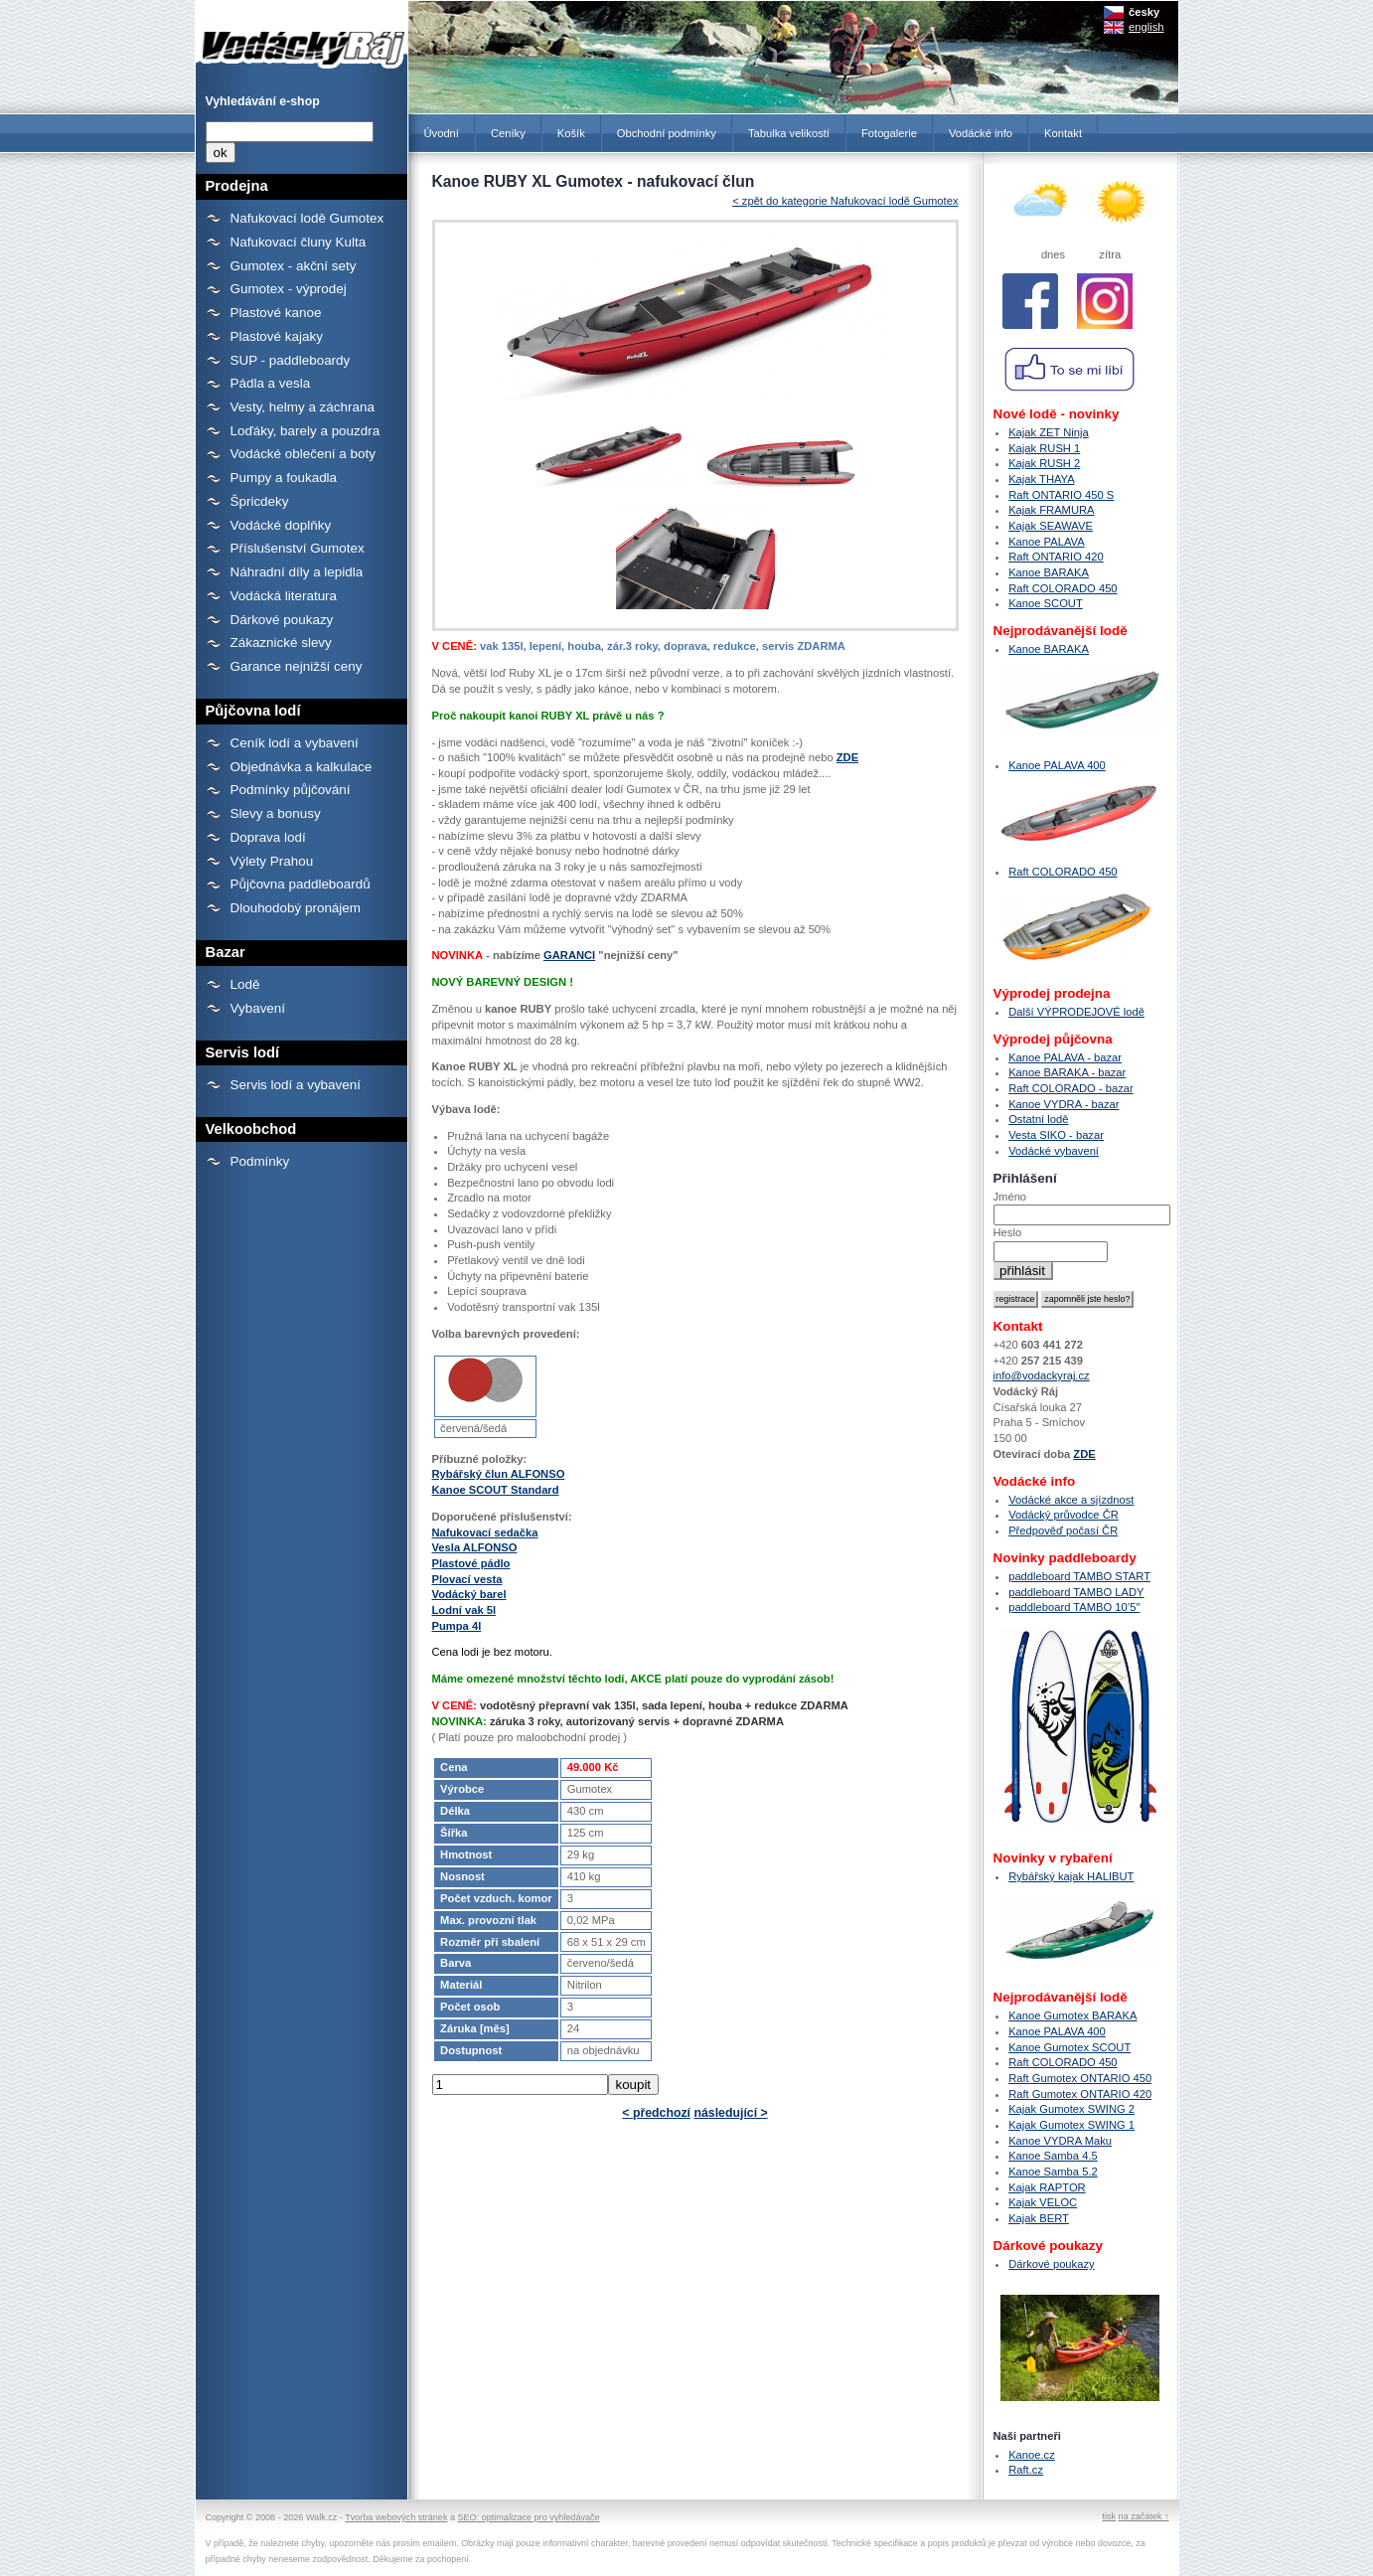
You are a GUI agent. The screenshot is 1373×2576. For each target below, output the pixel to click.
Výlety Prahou (272, 861)
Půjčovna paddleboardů (300, 884)
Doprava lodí (268, 837)
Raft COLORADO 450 (1062, 588)
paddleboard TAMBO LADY (1076, 1592)
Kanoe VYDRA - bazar (1063, 1104)
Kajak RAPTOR (1047, 2187)
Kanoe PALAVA (1046, 542)
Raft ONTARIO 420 (1056, 557)
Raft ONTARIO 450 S (1061, 495)
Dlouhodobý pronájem (295, 907)
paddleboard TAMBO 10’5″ (1074, 1607)
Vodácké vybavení (1053, 1151)
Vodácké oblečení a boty (303, 453)
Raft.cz (1025, 2470)
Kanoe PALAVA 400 (1057, 765)
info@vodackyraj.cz (1041, 1375)
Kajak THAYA (1041, 479)
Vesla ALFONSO (475, 1547)
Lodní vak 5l (464, 1610)
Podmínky (260, 1161)
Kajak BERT (1038, 2218)
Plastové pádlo (471, 1563)
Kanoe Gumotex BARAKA (1072, 2015)
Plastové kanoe (276, 312)
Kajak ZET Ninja (1048, 432)
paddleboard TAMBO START (1079, 1576)
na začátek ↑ (1144, 2516)
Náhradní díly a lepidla (297, 571)
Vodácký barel (469, 1594)
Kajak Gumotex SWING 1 (1071, 2125)
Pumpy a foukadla (284, 477)
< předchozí (656, 2113)
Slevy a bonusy (275, 813)
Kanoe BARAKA (1048, 572)
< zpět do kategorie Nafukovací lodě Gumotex (845, 201)
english (1146, 27)
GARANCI (569, 955)
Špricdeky (259, 501)
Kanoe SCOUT (1045, 603)
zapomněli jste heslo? (1087, 1299)
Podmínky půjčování (290, 789)
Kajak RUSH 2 (1044, 463)
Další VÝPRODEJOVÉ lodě (1076, 1012)
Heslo (1007, 1232)
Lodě (245, 984)
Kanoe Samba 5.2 (1053, 2171)
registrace (1014, 1299)
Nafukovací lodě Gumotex (307, 218)
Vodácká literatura (284, 595)
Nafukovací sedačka (485, 1532)
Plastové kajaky (276, 336)
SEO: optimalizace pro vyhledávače (529, 2517)
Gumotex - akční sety (293, 265)
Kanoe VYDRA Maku (1060, 2141)
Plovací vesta (467, 1579)
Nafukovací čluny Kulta (298, 242)
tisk (1109, 2516)
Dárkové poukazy (282, 619)
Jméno (1010, 1197)
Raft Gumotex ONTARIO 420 (1079, 2094)
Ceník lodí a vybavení (294, 742)
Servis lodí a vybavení (295, 1084)
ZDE (847, 757)
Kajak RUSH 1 (1044, 448)
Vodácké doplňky (281, 525)
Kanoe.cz (1031, 2455)
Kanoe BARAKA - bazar (1067, 1072)
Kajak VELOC (1042, 2202)
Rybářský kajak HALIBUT (1071, 1876)
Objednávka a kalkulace (301, 766)
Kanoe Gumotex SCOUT (1069, 2047)
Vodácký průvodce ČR (1063, 1515)
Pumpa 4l (457, 1626)
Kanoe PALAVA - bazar (1065, 1057)
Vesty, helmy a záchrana (302, 407)
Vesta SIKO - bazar (1056, 1135)
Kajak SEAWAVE (1050, 526)
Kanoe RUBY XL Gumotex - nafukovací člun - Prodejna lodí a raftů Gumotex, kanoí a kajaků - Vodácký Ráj (301, 38)
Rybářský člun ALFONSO (498, 1474)
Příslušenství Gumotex (297, 548)
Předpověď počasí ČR (1063, 1530)
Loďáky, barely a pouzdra (305, 430)
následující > (730, 2113)
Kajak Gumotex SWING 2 (1071, 2109)
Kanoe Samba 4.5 (1053, 2156)
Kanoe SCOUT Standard (495, 1490)
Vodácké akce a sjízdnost (1071, 1500)
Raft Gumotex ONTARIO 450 (1079, 2078)
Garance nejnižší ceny (296, 666)
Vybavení (258, 1008)
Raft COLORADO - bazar (1071, 1088)
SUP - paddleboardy (290, 360)
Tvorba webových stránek (396, 2517)
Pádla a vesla (270, 383)
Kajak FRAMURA (1051, 510)
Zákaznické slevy (281, 642)
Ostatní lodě (1038, 1119)
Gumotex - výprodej (288, 288)
